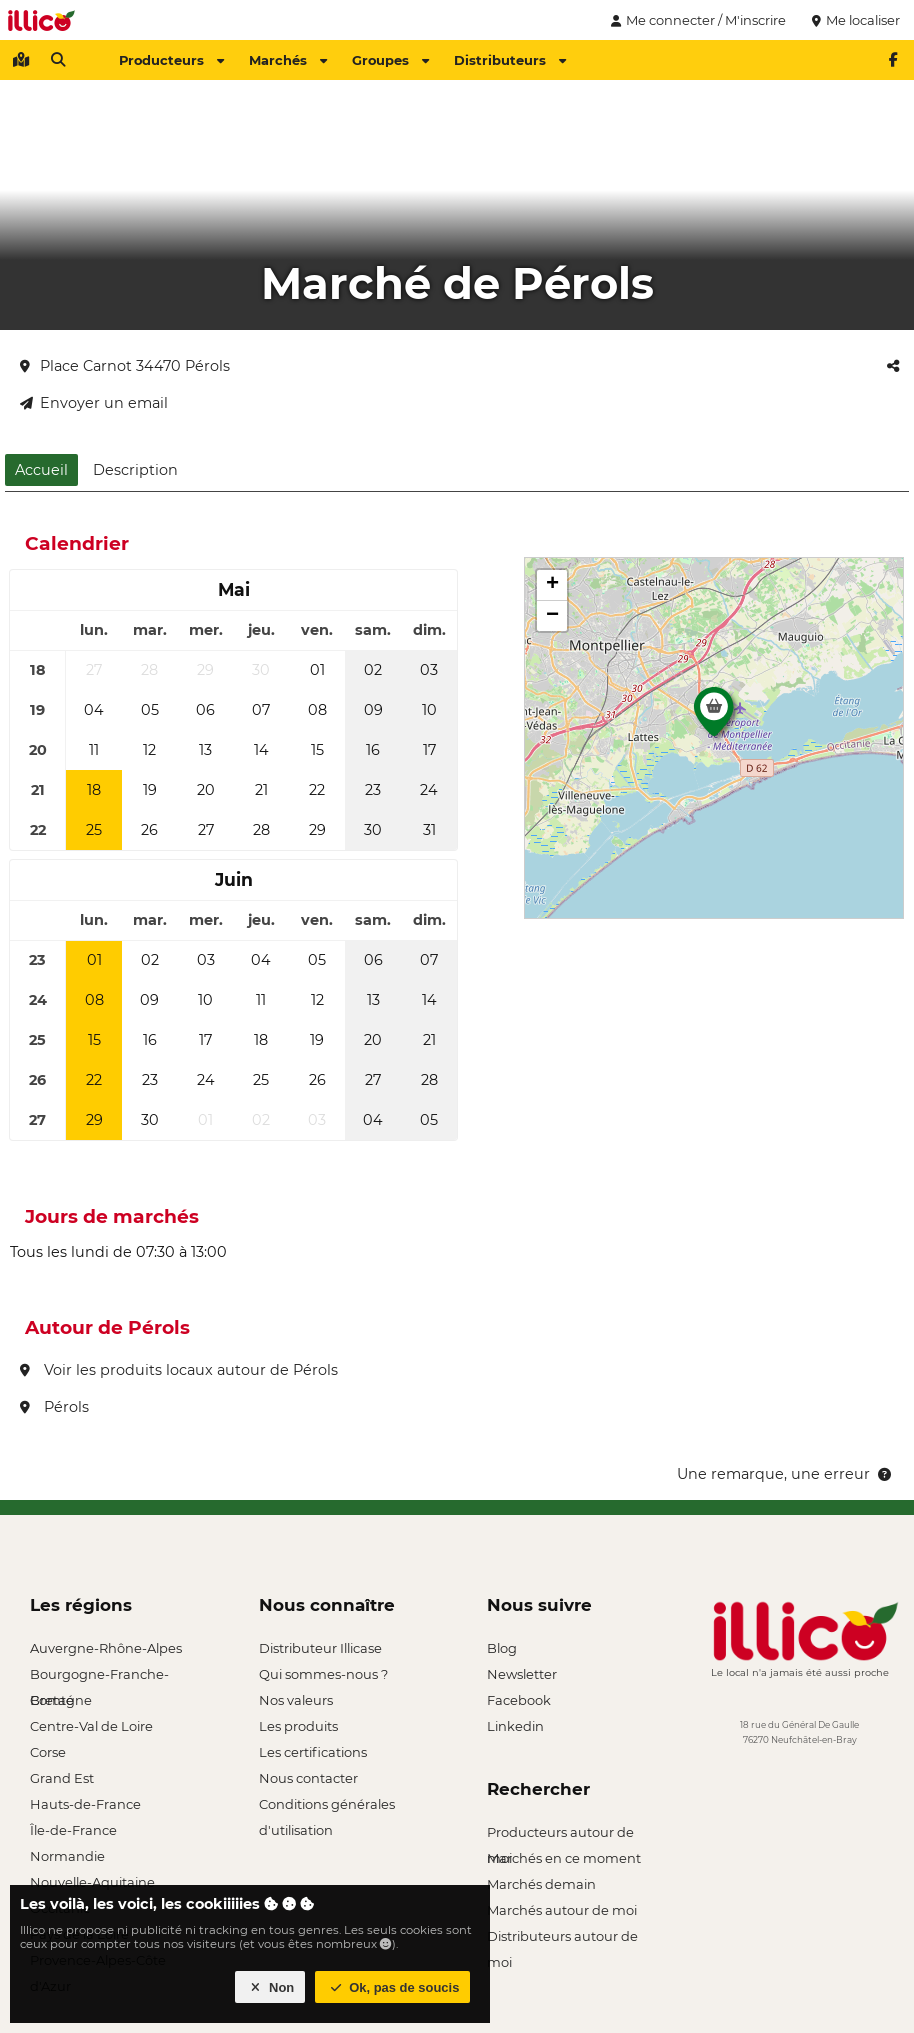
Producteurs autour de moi (560, 1834)
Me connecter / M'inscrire (696, 20)
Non (270, 1987)
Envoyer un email (94, 403)
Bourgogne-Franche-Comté (99, 1676)
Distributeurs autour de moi (562, 1938)
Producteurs (171, 60)
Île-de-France (73, 1830)
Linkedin (515, 1726)
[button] (714, 717)
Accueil (41, 470)
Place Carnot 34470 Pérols (125, 366)
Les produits (298, 1726)
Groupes (390, 60)
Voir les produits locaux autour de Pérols (179, 1370)
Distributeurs (510, 60)
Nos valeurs (296, 1700)
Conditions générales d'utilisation (327, 1806)
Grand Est (62, 1778)
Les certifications (313, 1752)
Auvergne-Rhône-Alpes (106, 1648)
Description (135, 470)
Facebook (519, 1700)
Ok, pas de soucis (393, 1987)
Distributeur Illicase (320, 1648)
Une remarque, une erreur (785, 1474)
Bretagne (61, 1700)
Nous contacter (308, 1778)
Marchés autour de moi (562, 1910)
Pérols (54, 1407)
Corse (48, 1752)
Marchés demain (541, 1884)
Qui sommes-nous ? (323, 1674)
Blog (502, 1648)
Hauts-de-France (85, 1804)
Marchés (288, 60)
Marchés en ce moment (564, 1858)
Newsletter (522, 1674)
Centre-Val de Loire (91, 1726)
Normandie (67, 1856)
